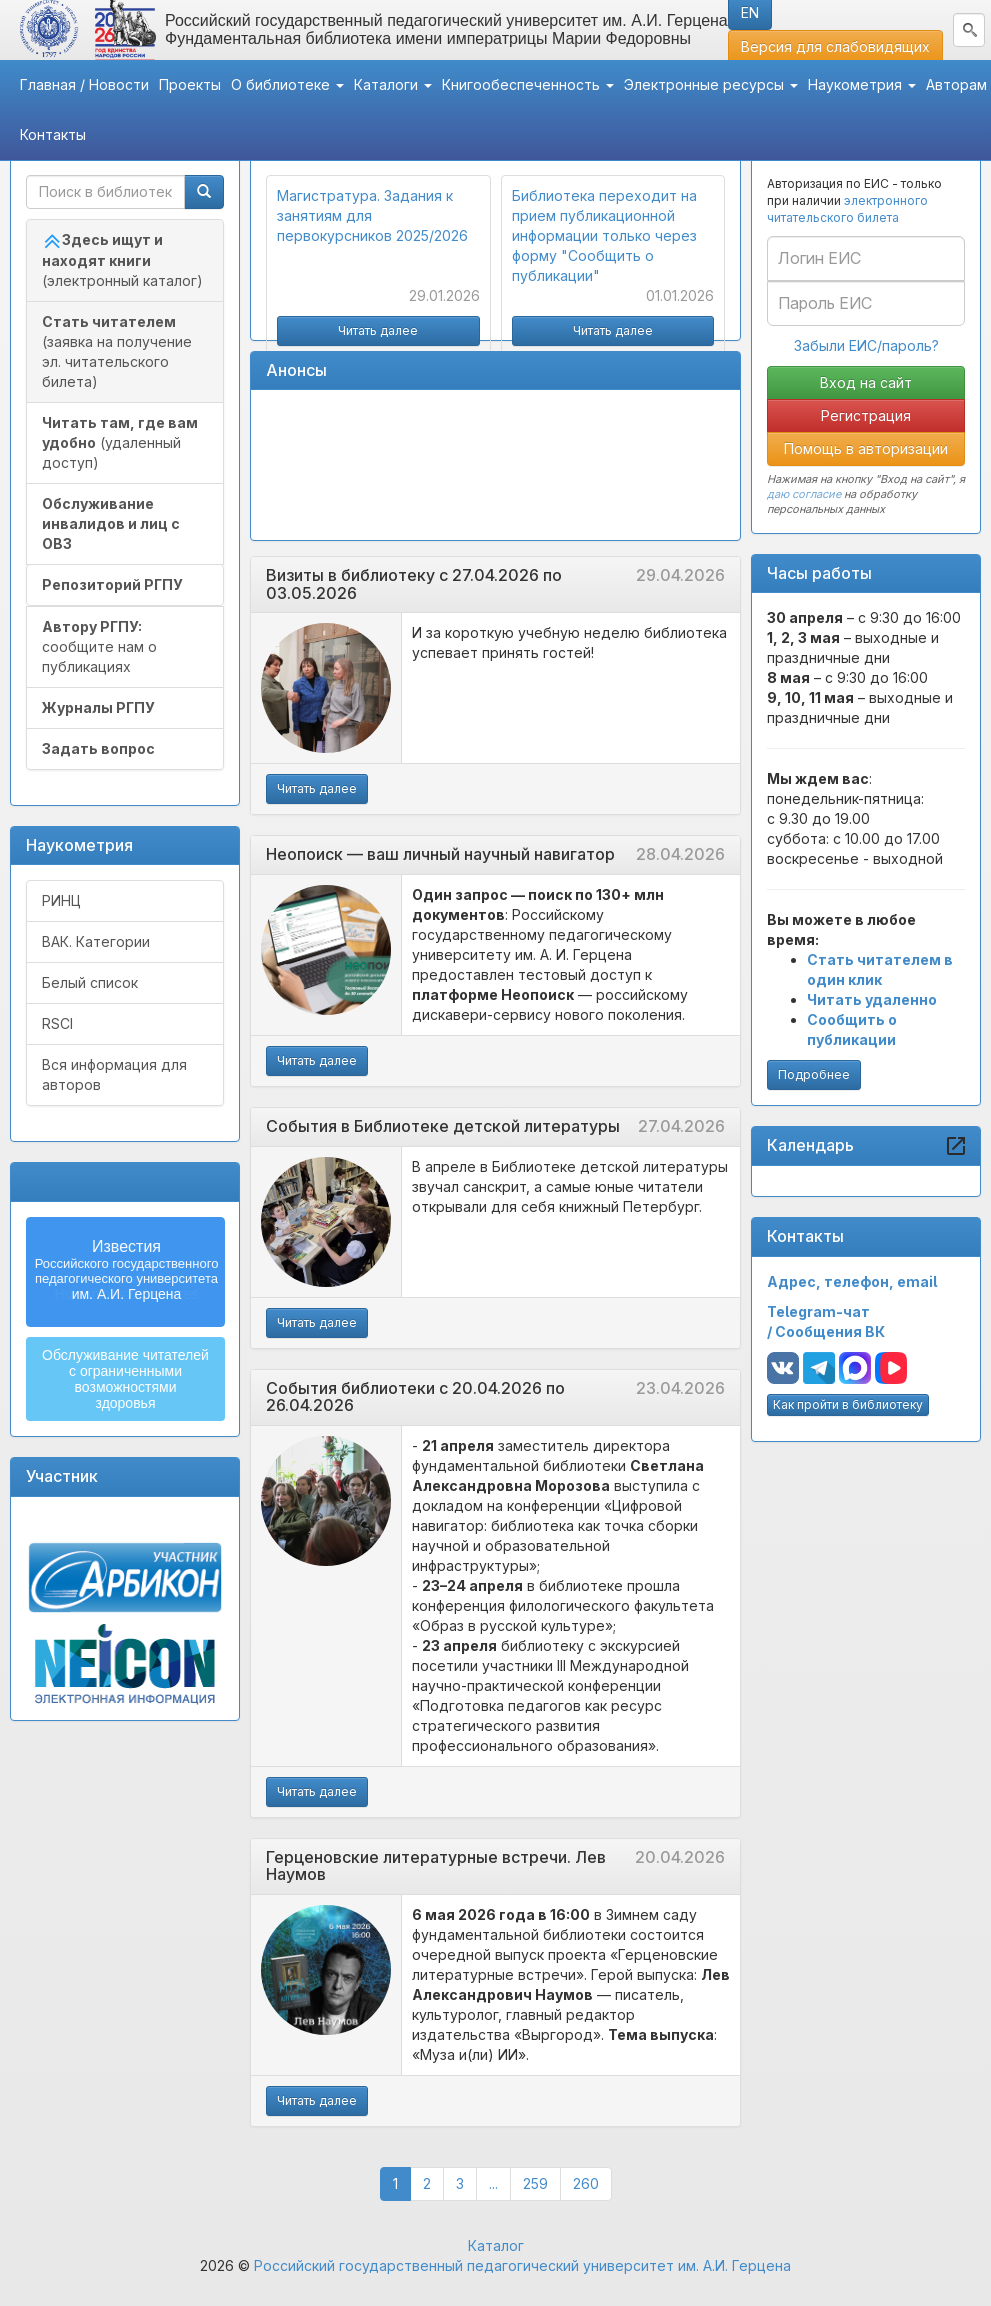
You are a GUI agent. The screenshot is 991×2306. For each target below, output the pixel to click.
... (493, 2183)
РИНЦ (61, 900)
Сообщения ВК (830, 1331)
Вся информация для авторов (114, 1074)
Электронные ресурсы (711, 84)
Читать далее (317, 788)
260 (592, 2182)
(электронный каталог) (122, 260)
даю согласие (804, 494)
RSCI (57, 1023)
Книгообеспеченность (528, 84)
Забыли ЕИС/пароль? (866, 345)
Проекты (190, 84)
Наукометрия (862, 84)
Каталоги (393, 84)
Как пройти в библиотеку (848, 1404)
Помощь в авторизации (866, 448)
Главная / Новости (84, 84)
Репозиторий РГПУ (112, 584)
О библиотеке (287, 84)
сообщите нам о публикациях (99, 646)
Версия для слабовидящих (835, 46)
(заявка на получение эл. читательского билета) (117, 351)
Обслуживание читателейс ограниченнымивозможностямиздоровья (125, 1379)
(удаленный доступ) (120, 442)
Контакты (53, 134)
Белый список (90, 982)
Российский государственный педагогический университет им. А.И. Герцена (522, 2265)
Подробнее (814, 1074)
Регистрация (866, 415)
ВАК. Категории (96, 941)
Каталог (496, 2245)
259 (542, 2182)
